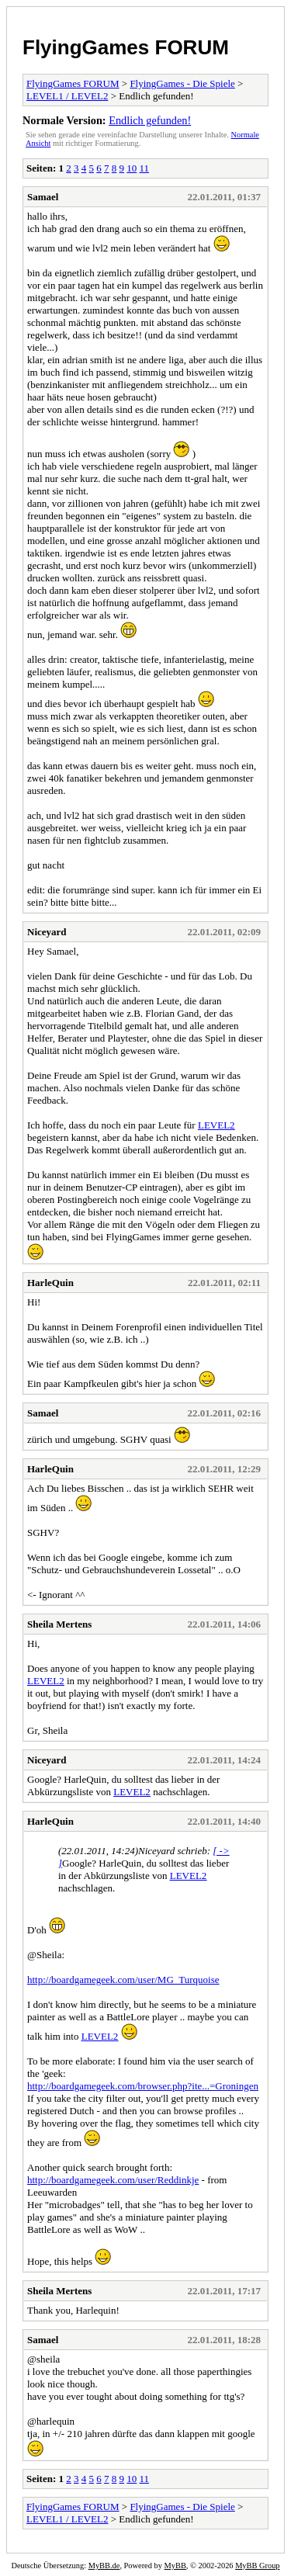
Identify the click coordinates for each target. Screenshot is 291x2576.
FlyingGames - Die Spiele (182, 83)
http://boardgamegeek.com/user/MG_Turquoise (123, 1979)
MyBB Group (257, 2565)
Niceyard (47, 932)
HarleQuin (50, 1282)
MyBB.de (104, 2565)
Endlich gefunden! (150, 120)
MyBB (175, 2565)
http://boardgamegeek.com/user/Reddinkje (113, 2180)
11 (145, 168)
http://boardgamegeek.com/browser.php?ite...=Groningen (142, 2086)
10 (131, 168)
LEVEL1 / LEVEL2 (67, 96)
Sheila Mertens (59, 1624)
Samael (42, 197)
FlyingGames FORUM (126, 47)
